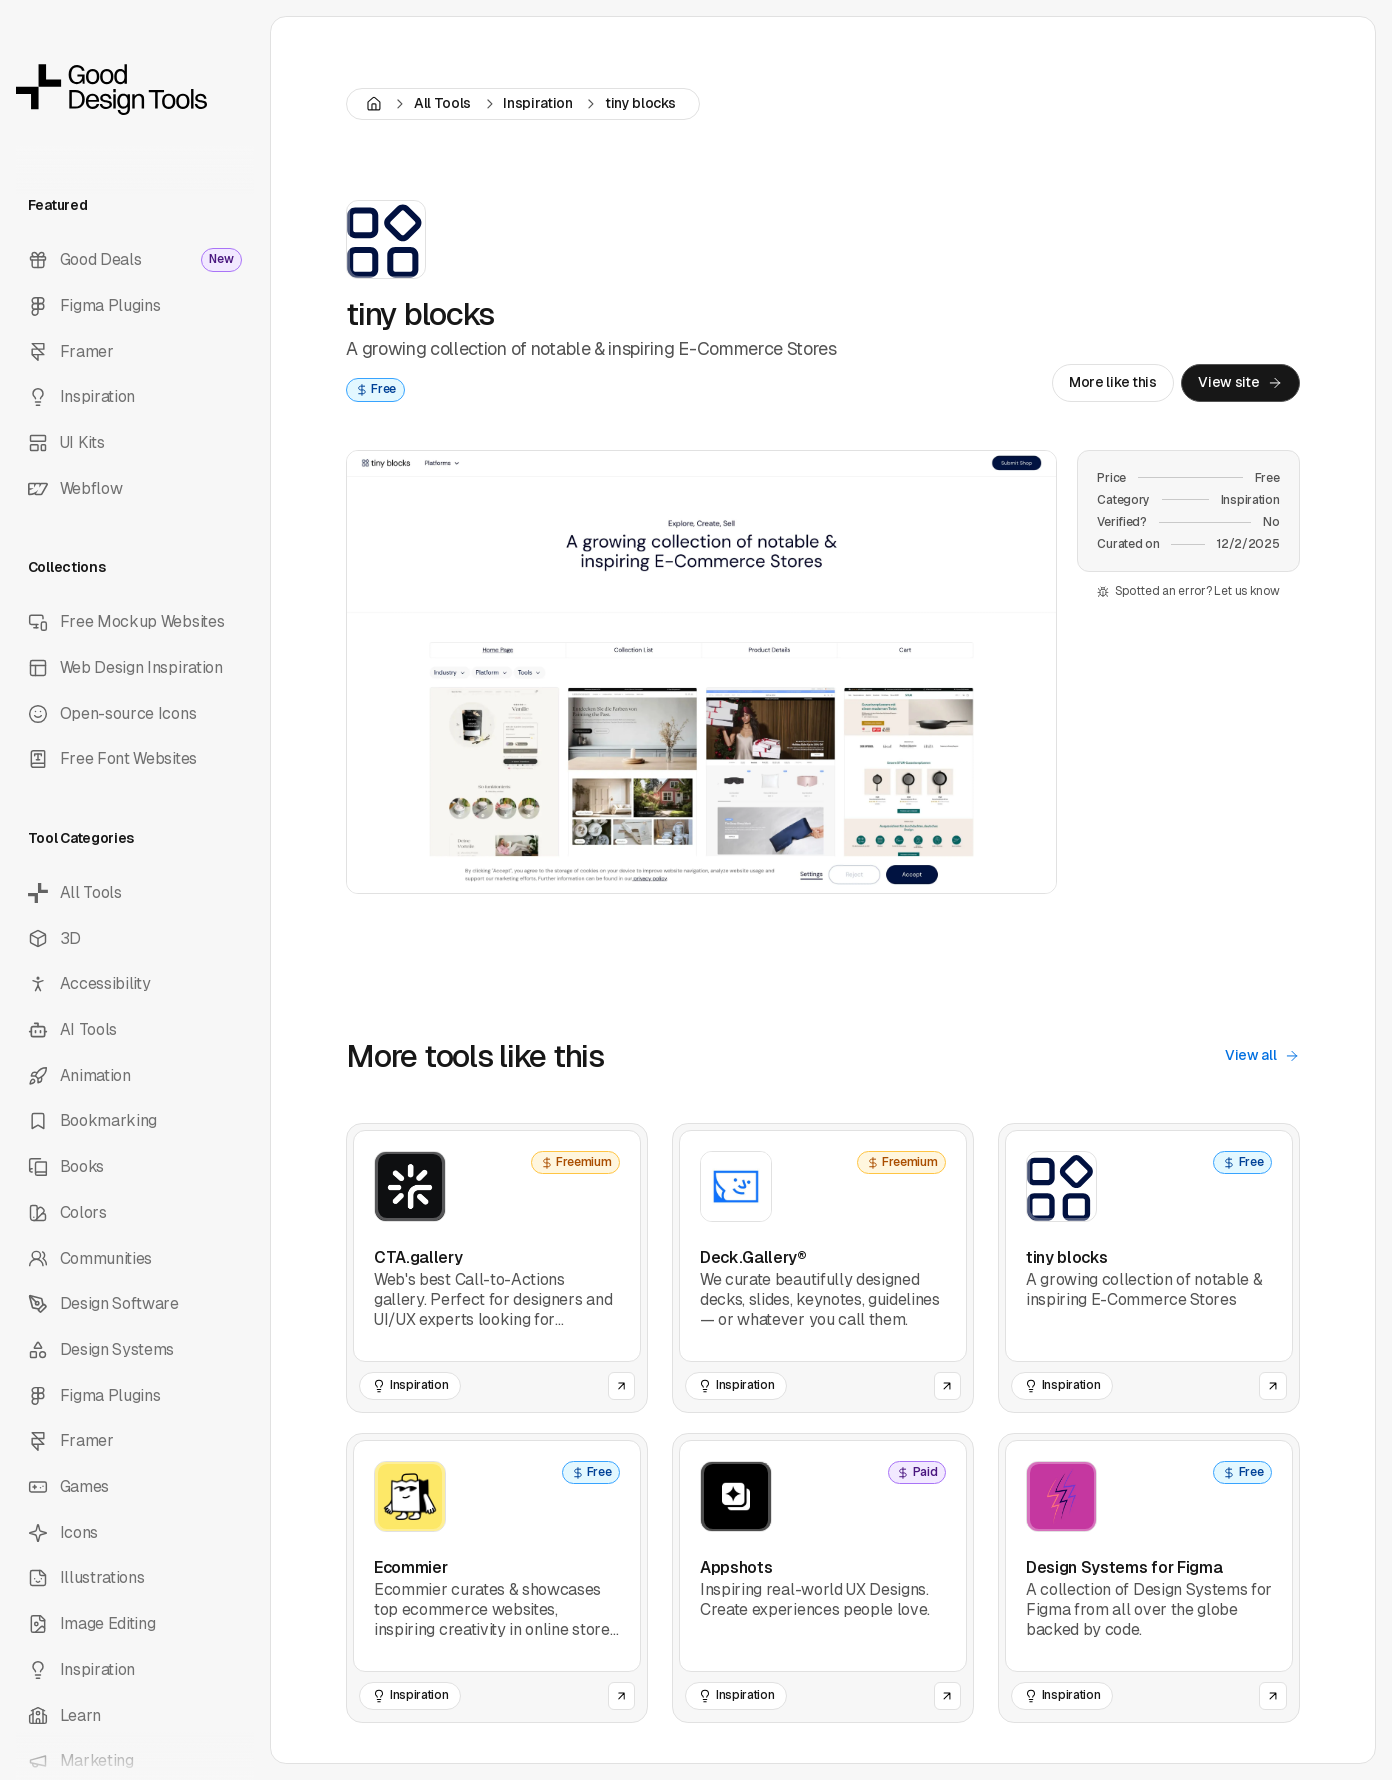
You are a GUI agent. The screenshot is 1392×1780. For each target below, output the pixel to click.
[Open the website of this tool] (622, 1386)
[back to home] (135, 89)
